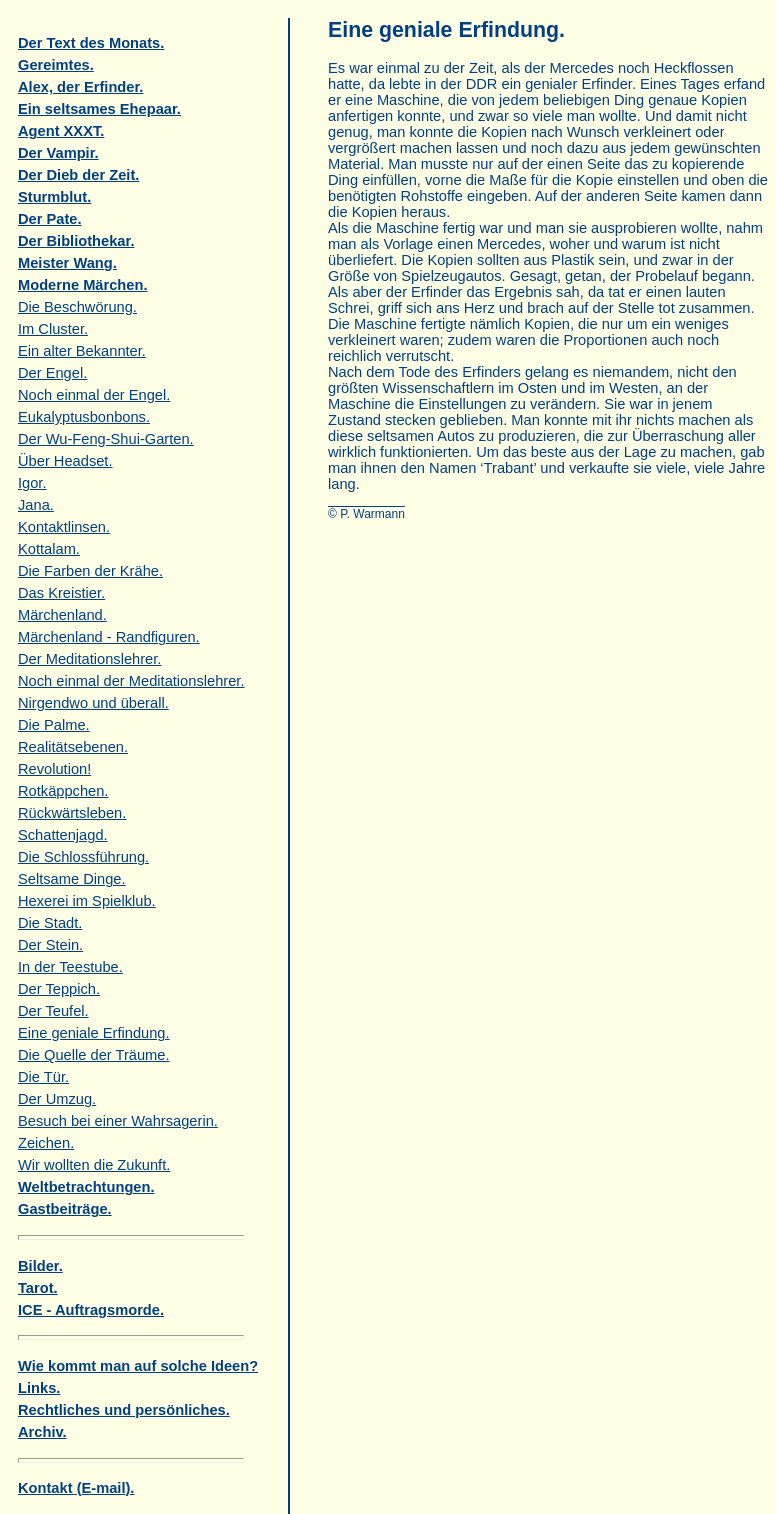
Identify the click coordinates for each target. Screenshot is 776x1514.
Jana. (36, 505)
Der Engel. (52, 373)
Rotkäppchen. (63, 791)
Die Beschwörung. (77, 307)
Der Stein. (50, 945)
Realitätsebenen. (73, 747)
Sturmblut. (54, 197)
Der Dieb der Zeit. (78, 175)
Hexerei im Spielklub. (87, 901)
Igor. (32, 483)
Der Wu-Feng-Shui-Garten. (106, 439)
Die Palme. (54, 725)
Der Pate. (50, 219)
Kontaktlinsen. (64, 527)
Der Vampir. (58, 153)
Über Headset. (65, 461)
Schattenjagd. (63, 835)
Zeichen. (46, 1143)
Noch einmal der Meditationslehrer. (131, 681)
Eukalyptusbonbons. (84, 417)
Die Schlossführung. (83, 857)
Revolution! (54, 769)
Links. (39, 1388)
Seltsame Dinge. (72, 879)
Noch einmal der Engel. (94, 395)
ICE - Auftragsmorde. (91, 1310)
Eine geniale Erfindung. (94, 1033)
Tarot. (38, 1288)
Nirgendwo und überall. (93, 703)
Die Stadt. (50, 923)
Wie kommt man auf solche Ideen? (138, 1366)
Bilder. (40, 1266)
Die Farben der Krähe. (90, 571)
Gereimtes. (56, 65)
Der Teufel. (53, 1011)
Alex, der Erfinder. (80, 87)
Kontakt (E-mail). (76, 1488)
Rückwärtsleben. (72, 813)
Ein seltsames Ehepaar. (99, 109)
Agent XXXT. (61, 131)
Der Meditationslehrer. (89, 659)
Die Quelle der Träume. (94, 1055)
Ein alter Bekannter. (82, 351)
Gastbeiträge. (65, 1209)
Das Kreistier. (61, 593)
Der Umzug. (57, 1099)
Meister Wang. (67, 263)
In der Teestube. (70, 967)
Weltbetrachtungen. (86, 1187)
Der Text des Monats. (91, 43)
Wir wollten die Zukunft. (94, 1165)
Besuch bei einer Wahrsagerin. (118, 1121)
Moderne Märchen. (83, 285)
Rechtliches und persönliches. (124, 1410)
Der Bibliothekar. (76, 241)
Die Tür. (43, 1077)
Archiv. (42, 1432)
